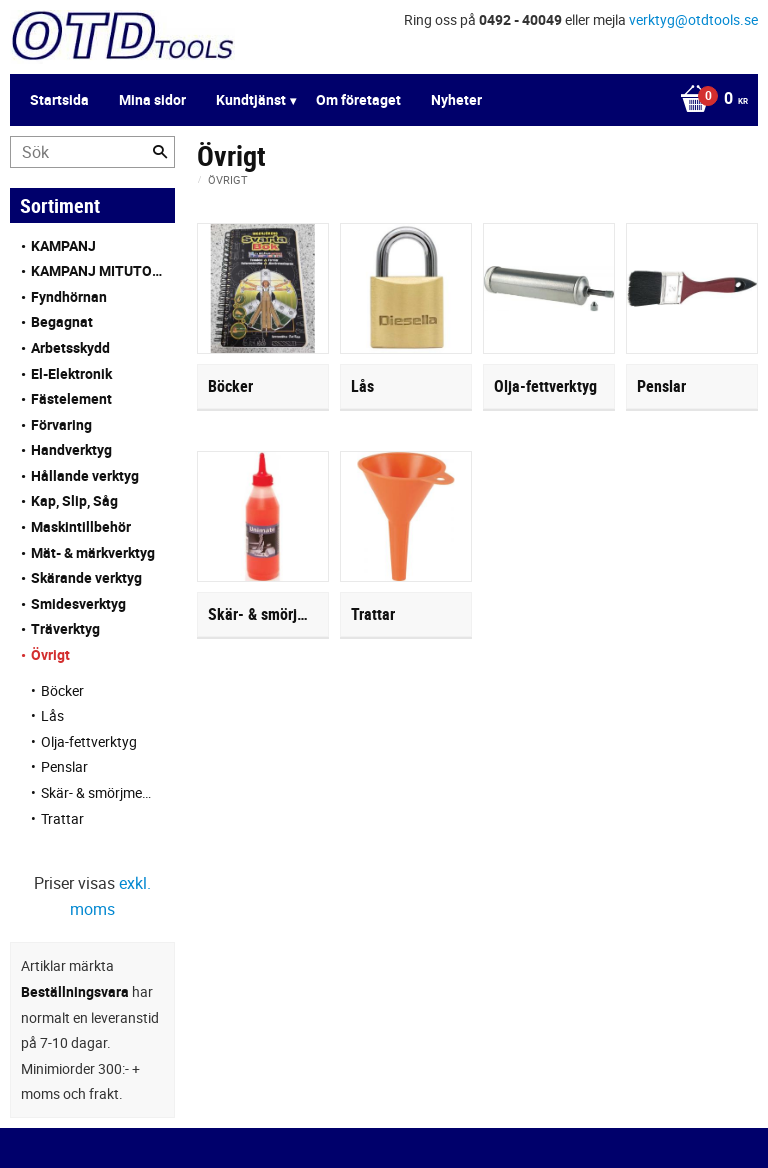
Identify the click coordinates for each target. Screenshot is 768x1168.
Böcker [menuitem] (62, 690)
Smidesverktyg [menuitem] (78, 603)
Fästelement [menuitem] (71, 398)
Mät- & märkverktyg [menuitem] (93, 552)
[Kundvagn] (379, 100)
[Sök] (160, 152)
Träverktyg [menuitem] (65, 628)
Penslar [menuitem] (64, 766)
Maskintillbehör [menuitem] (81, 526)
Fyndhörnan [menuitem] (69, 296)
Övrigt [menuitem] (50, 654)
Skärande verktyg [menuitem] (86, 577)
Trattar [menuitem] (62, 818)
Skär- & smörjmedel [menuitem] (98, 792)
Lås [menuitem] (52, 715)
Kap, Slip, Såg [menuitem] (74, 500)
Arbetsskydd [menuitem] (70, 347)
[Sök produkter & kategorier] (92, 152)
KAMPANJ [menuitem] (63, 245)
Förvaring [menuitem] (61, 424)
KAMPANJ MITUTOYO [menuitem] (98, 270)
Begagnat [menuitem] (62, 321)
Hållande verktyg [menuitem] (85, 475)
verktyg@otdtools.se (693, 19)
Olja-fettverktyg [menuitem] (89, 741)
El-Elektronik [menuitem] (71, 373)
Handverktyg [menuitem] (71, 449)
